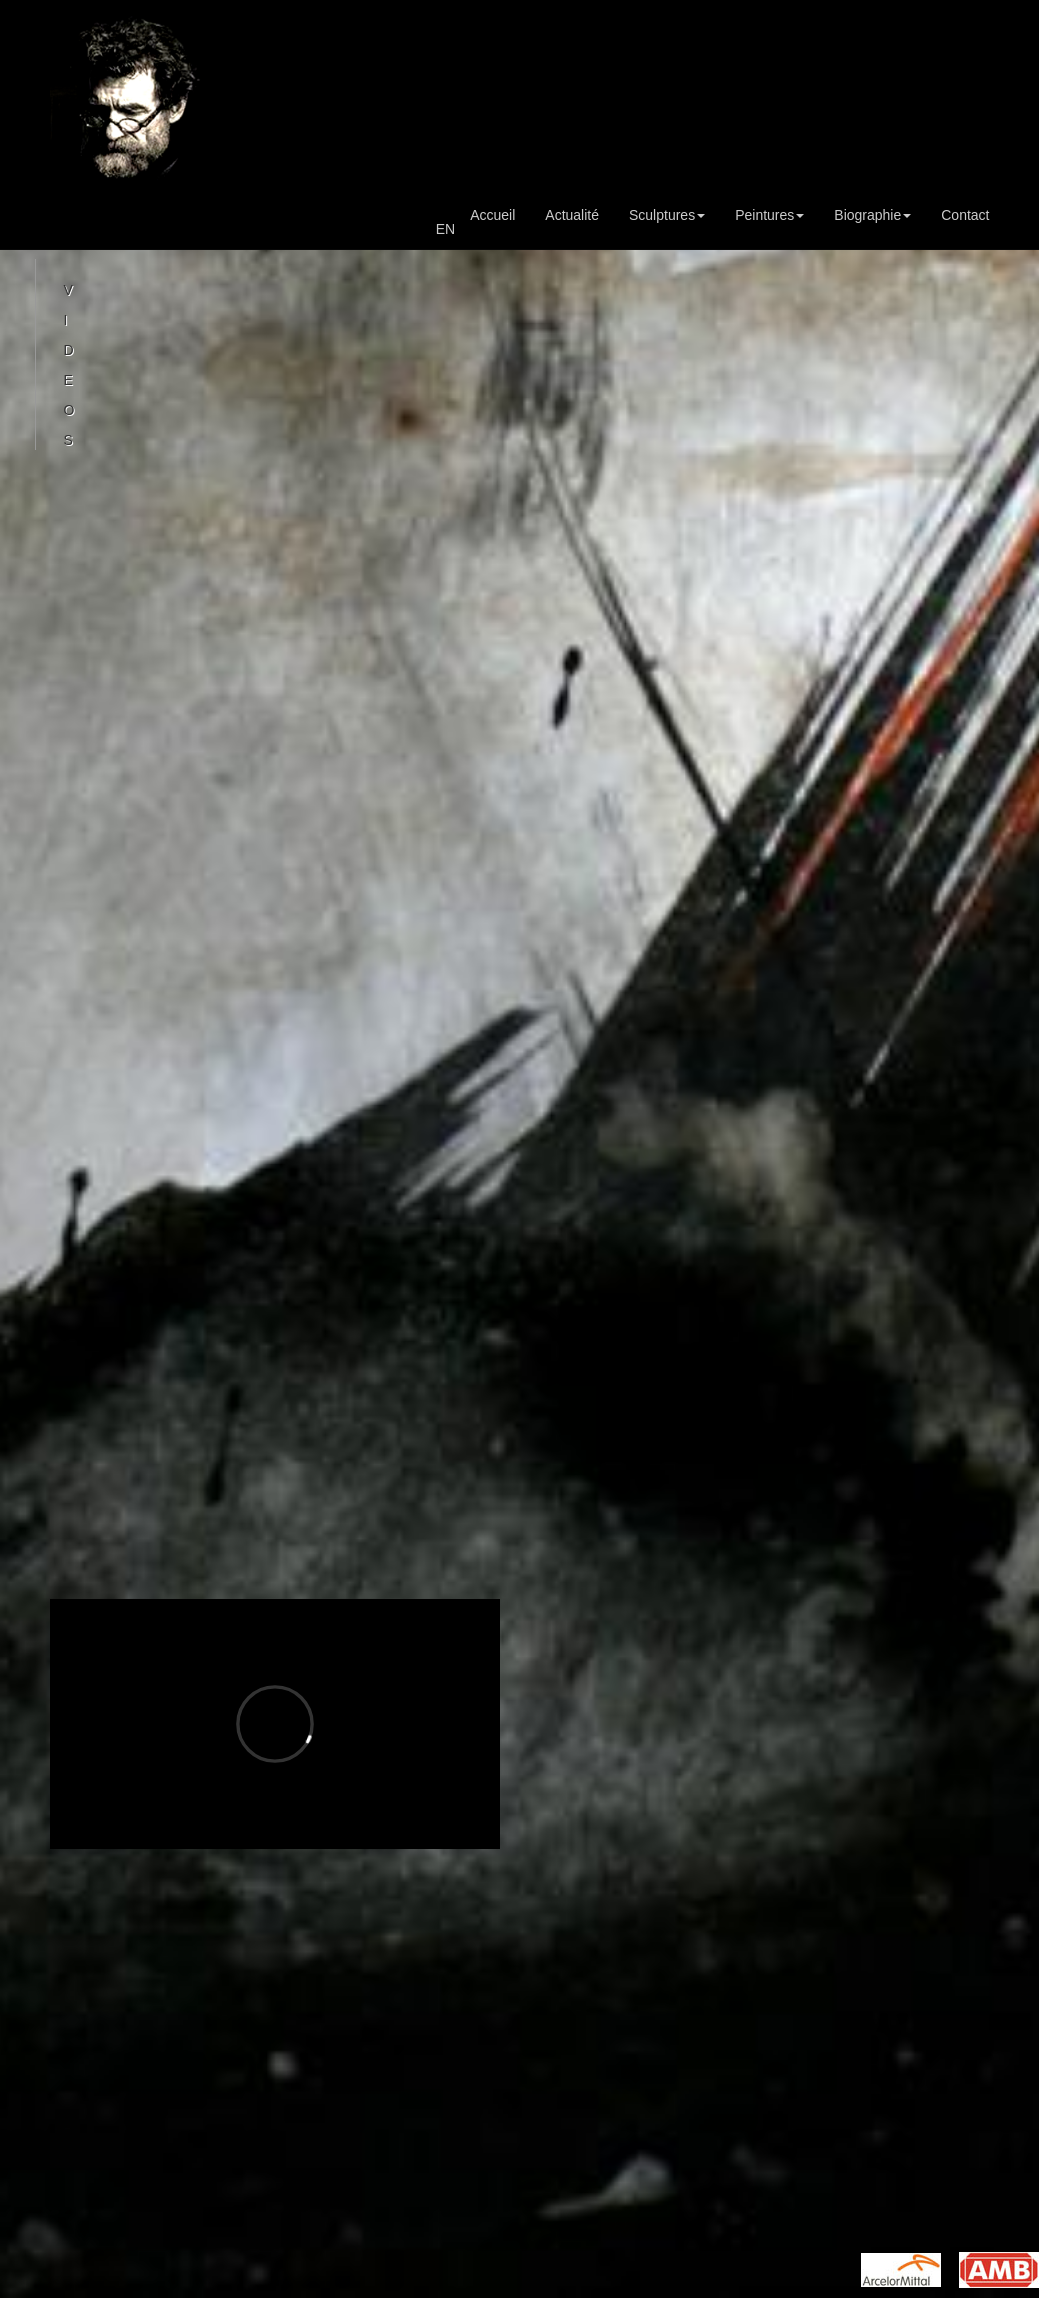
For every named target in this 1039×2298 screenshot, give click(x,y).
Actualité (572, 215)
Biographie (872, 215)
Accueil (492, 215)
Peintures (769, 215)
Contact (965, 215)
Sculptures (667, 215)
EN (445, 229)
